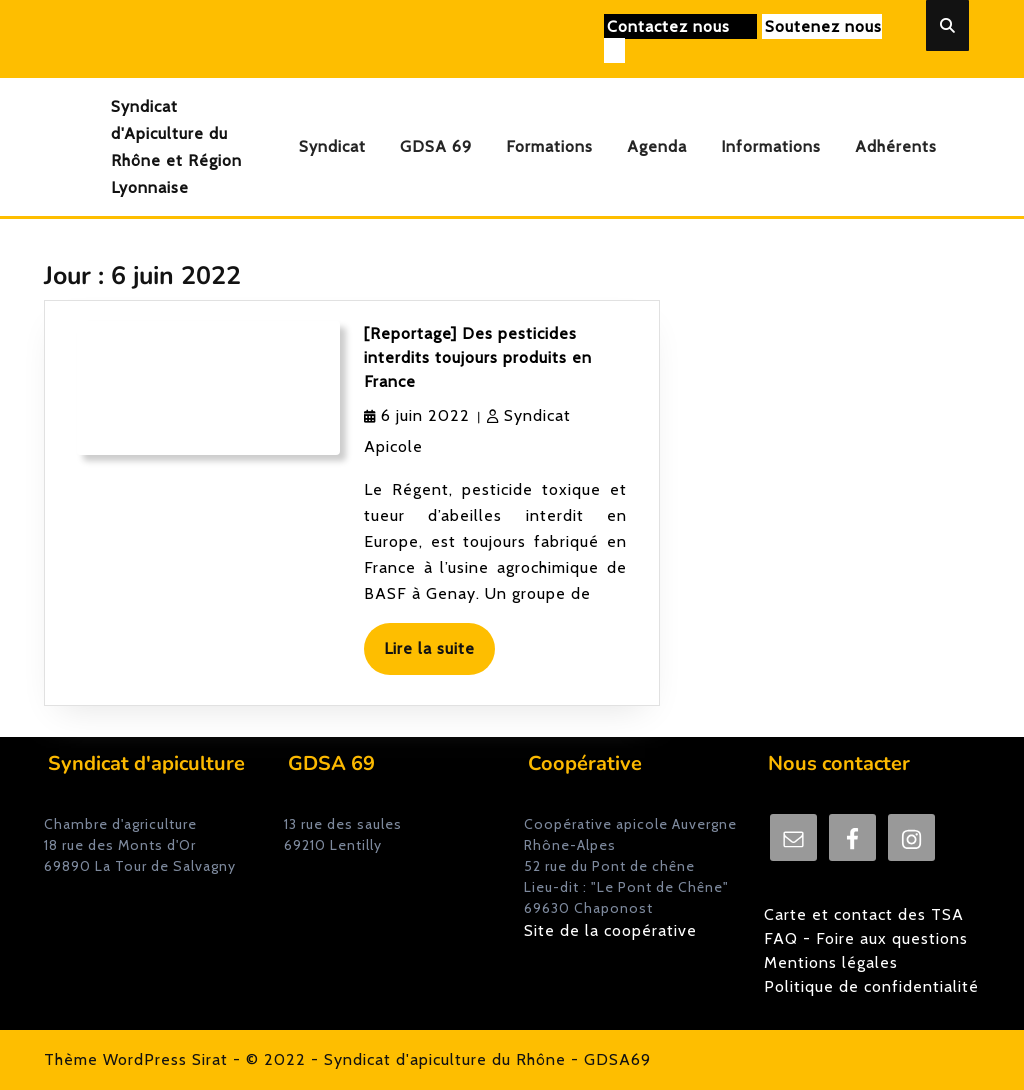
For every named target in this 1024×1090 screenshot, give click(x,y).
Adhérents (896, 146)
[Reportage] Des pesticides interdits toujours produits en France (478, 357)
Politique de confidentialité (871, 986)
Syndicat (332, 146)
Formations (549, 146)
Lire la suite (439, 655)
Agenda (657, 146)
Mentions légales (831, 962)
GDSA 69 (436, 146)
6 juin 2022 (425, 415)
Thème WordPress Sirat (136, 1059)
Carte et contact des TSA (864, 914)
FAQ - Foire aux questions (866, 938)
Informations (771, 146)
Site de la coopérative (610, 930)
